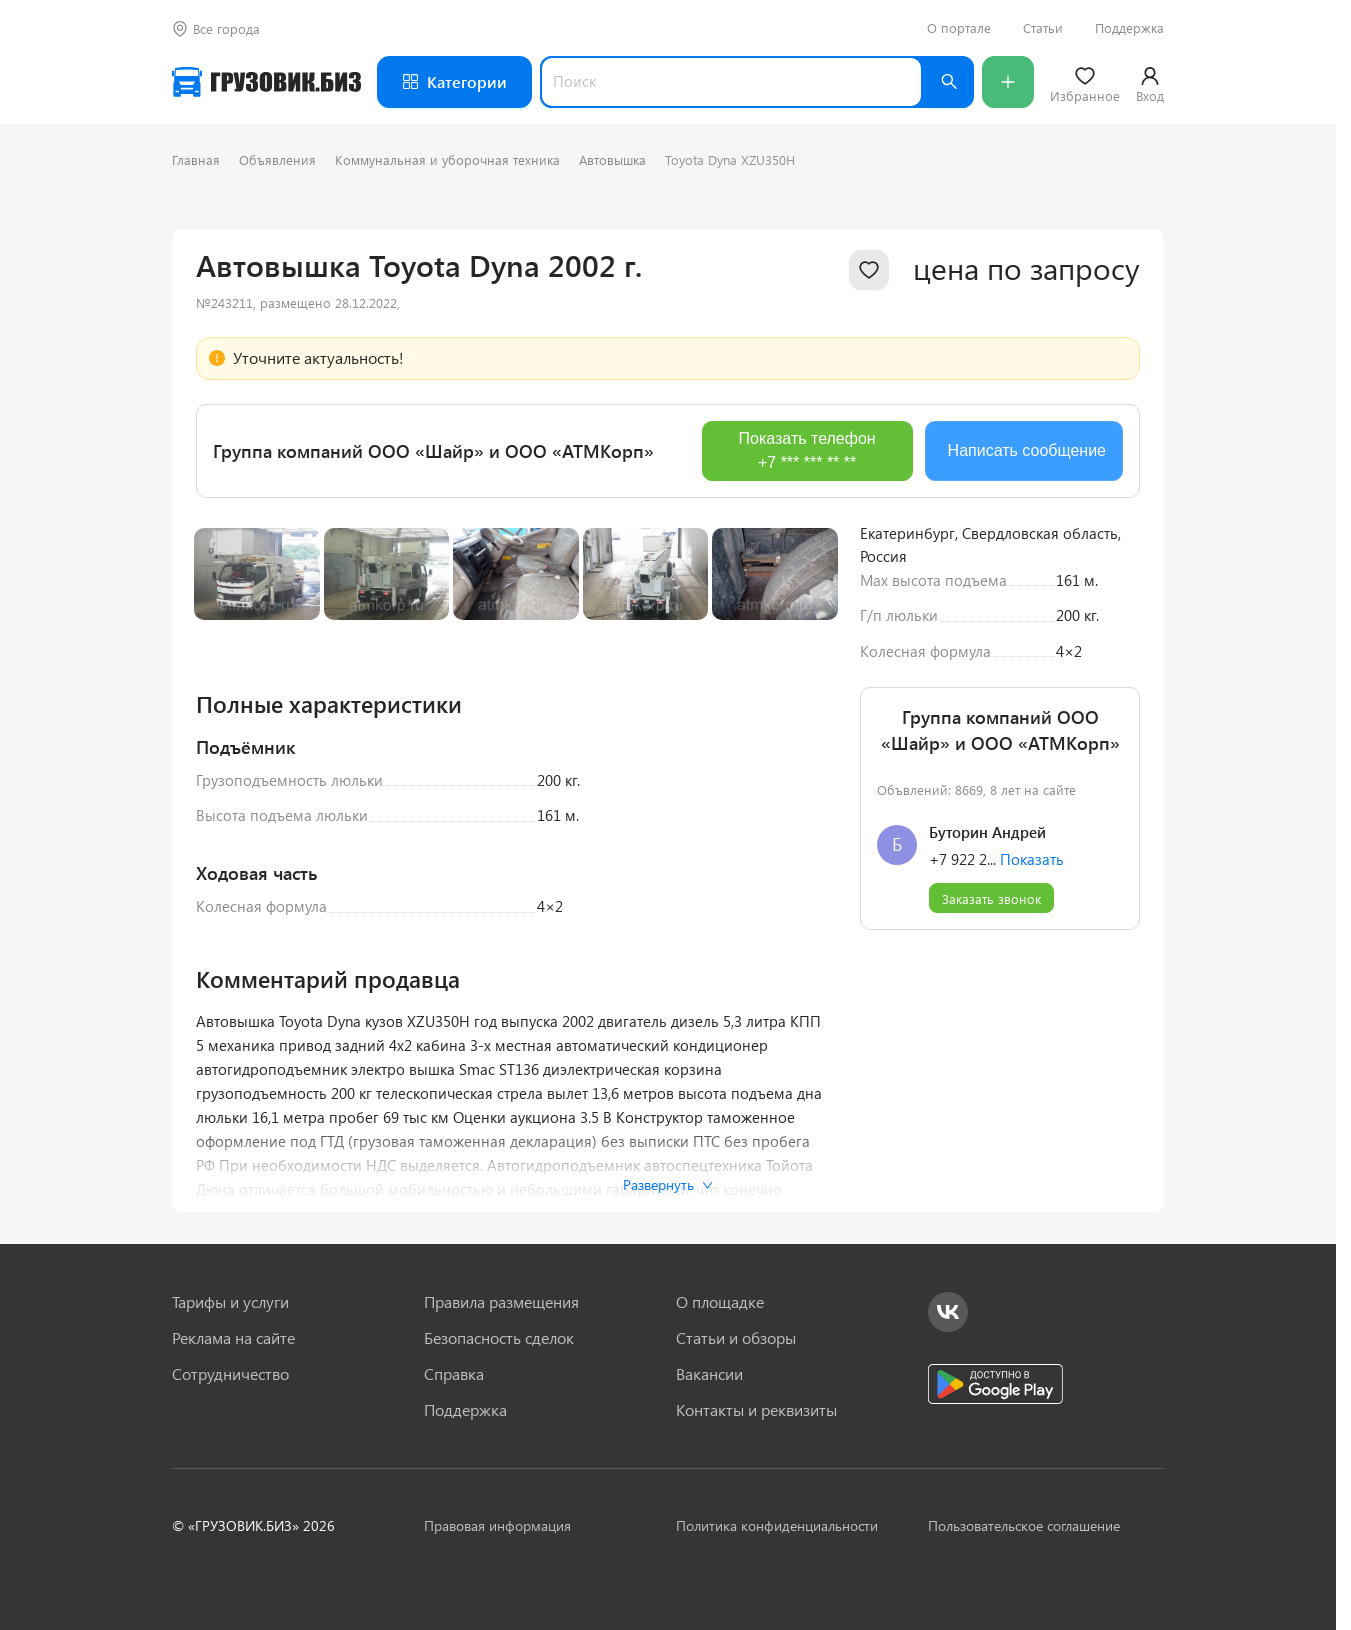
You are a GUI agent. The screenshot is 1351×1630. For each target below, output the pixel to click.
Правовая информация (497, 1525)
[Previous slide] (226, 762)
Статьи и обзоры (736, 1338)
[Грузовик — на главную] (266, 82)
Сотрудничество (230, 1374)
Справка (454, 1374)
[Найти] (948, 82)
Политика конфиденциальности (777, 1525)
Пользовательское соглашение (1024, 1525)
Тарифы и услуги (230, 1302)
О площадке (720, 1302)
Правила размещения (501, 1302)
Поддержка (1129, 28)
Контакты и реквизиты (756, 1410)
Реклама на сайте (233, 1338)
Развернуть (668, 1184)
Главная (196, 159)
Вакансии (709, 1374)
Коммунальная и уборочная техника (447, 159)
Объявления (277, 159)
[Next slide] (806, 762)
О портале (959, 28)
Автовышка (612, 159)
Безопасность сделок (499, 1338)
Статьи (1043, 28)
